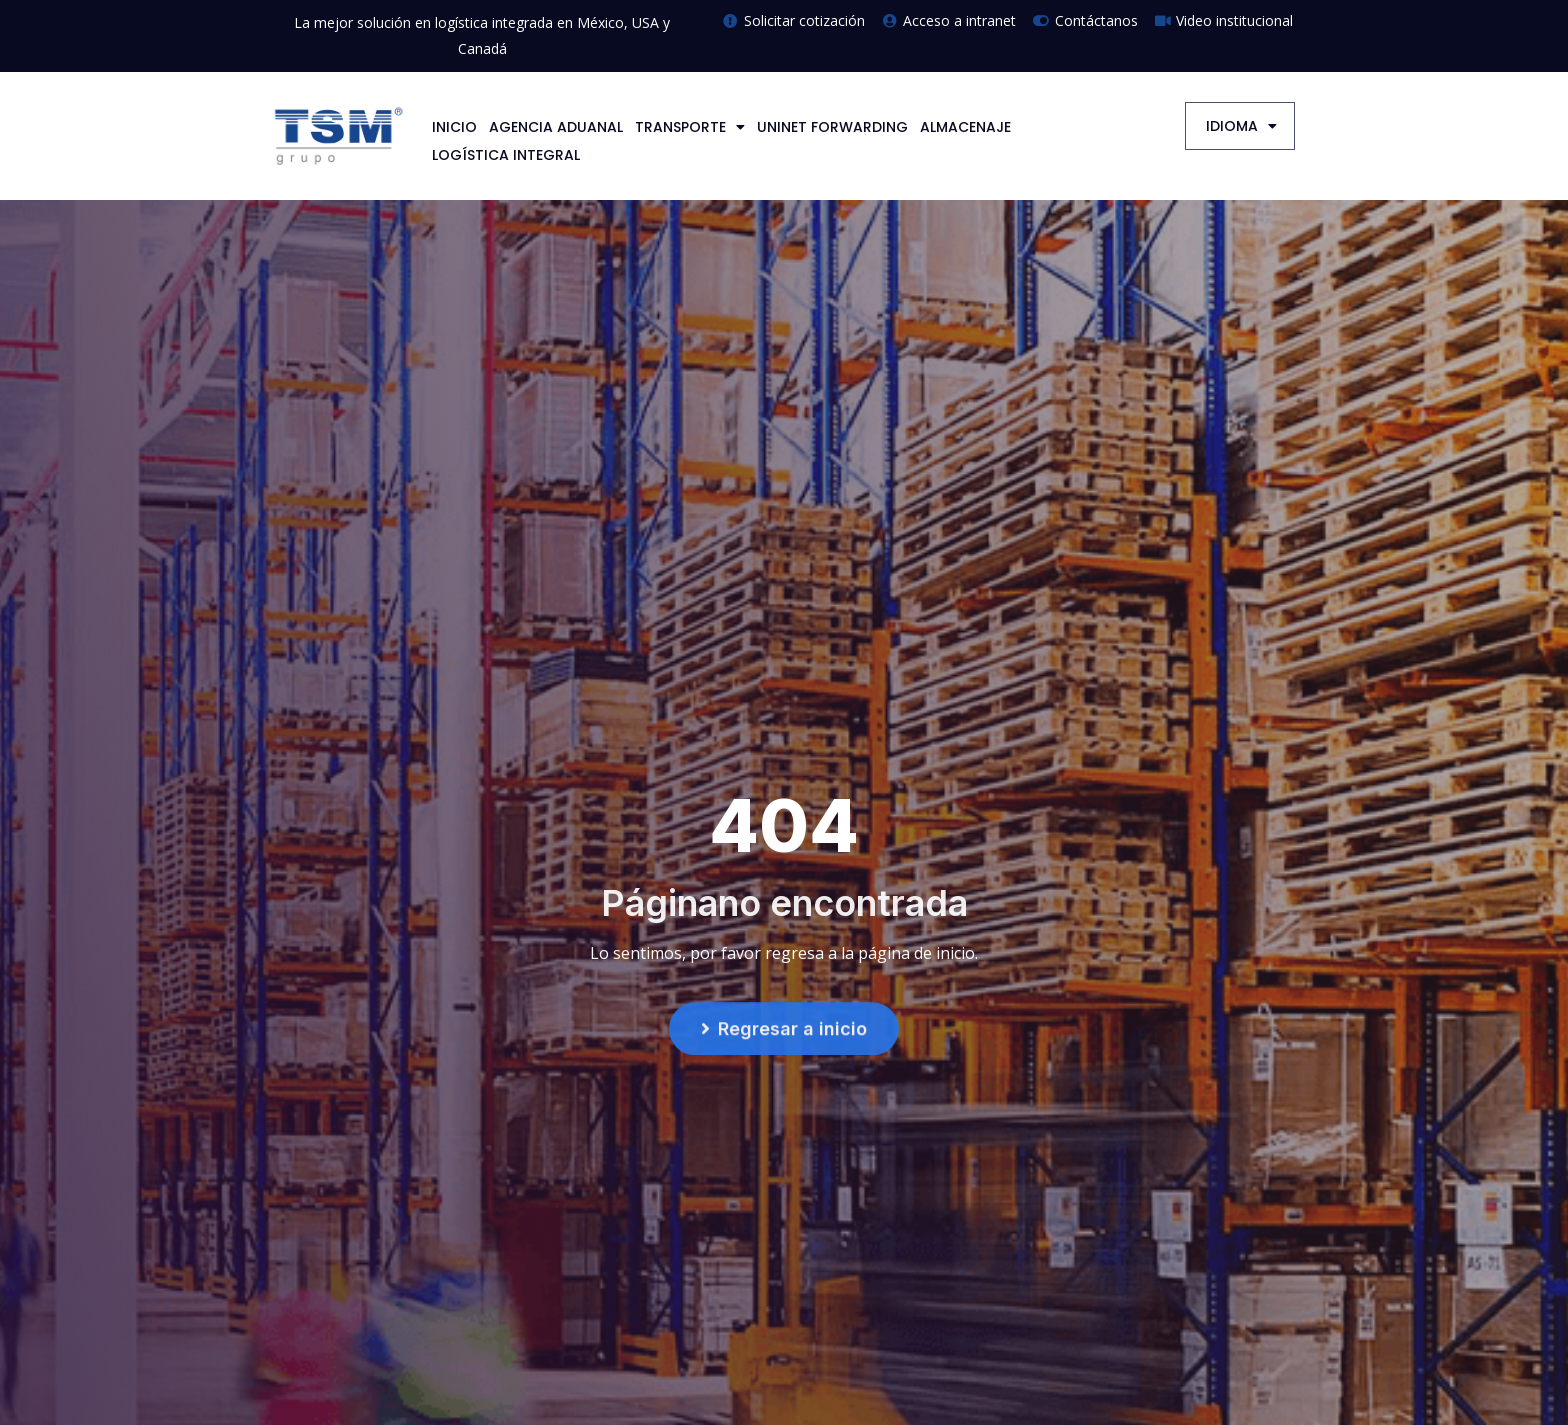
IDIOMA (1241, 126)
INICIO (454, 127)
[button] (784, 1033)
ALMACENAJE (965, 127)
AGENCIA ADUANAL (556, 127)
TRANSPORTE (690, 127)
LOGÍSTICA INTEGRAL (506, 155)
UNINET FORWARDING (832, 127)
